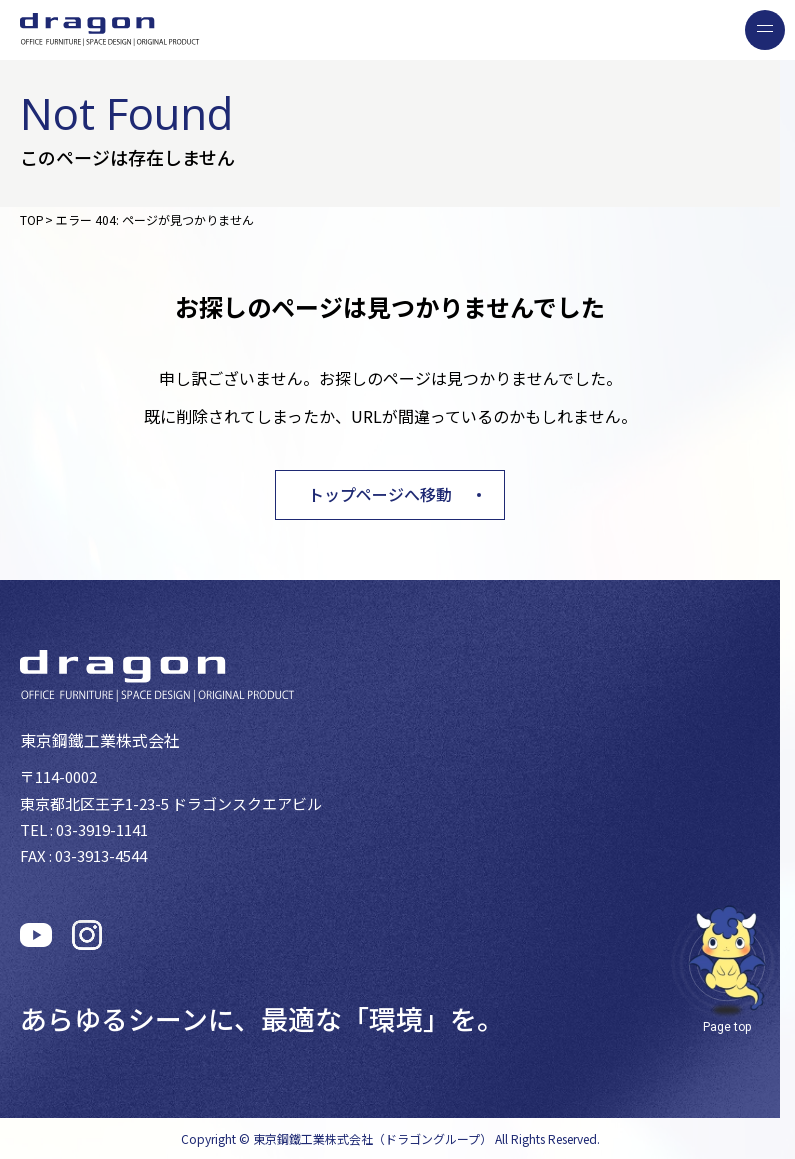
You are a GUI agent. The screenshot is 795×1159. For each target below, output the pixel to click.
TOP (32, 219)
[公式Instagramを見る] (87, 935)
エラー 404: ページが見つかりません (155, 219)
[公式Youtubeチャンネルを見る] (36, 935)
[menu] (765, 30)
